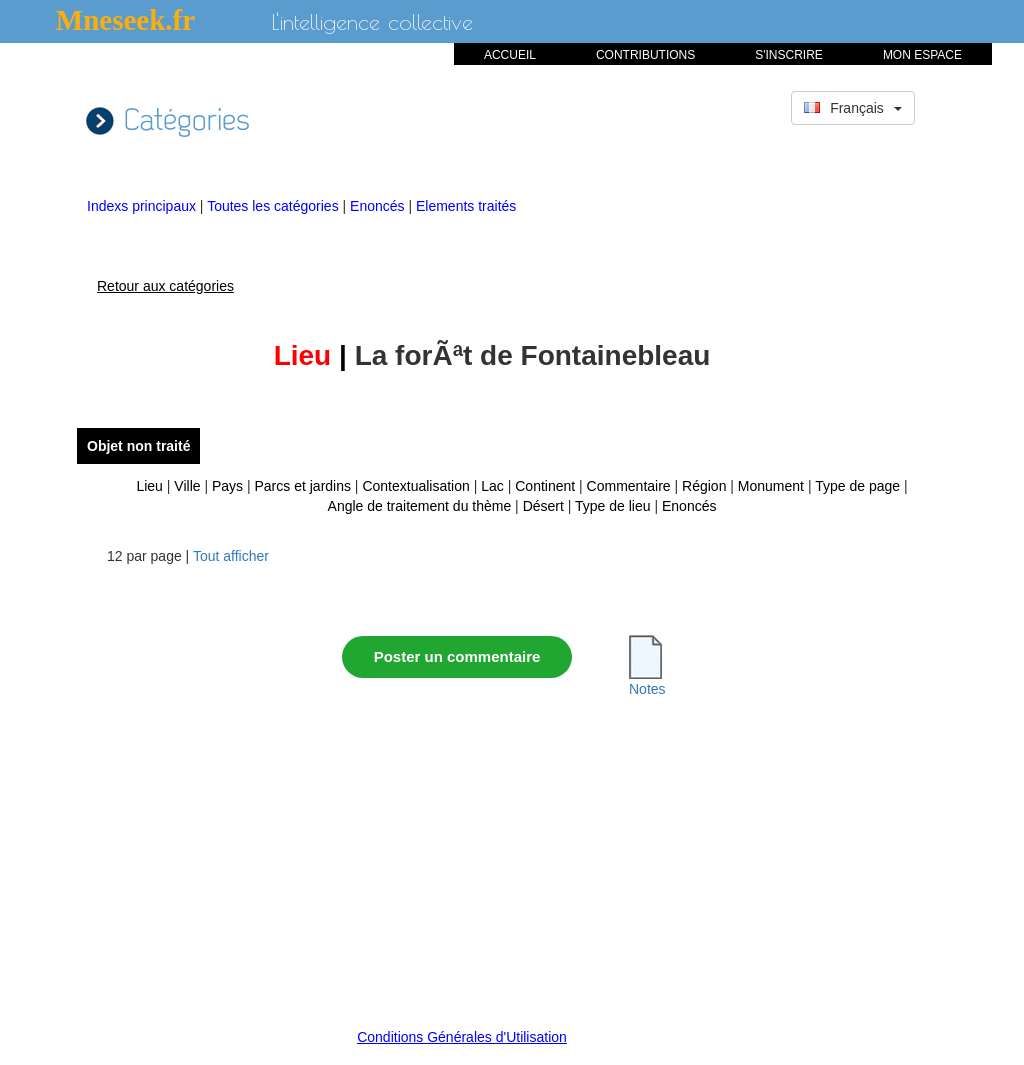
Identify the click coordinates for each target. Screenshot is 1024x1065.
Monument (771, 486)
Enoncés (379, 206)
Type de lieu (613, 506)
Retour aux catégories (165, 286)
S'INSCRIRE (789, 55)
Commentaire (629, 486)
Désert (543, 506)
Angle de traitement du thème (420, 506)
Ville (187, 486)
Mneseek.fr (125, 20)
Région (704, 486)
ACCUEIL (510, 55)
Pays (227, 486)
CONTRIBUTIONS (645, 55)
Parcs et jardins (303, 486)
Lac (492, 486)
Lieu (149, 486)
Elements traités (466, 206)
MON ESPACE (922, 55)
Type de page (857, 486)
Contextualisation (415, 486)
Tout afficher (231, 556)
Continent (545, 486)
